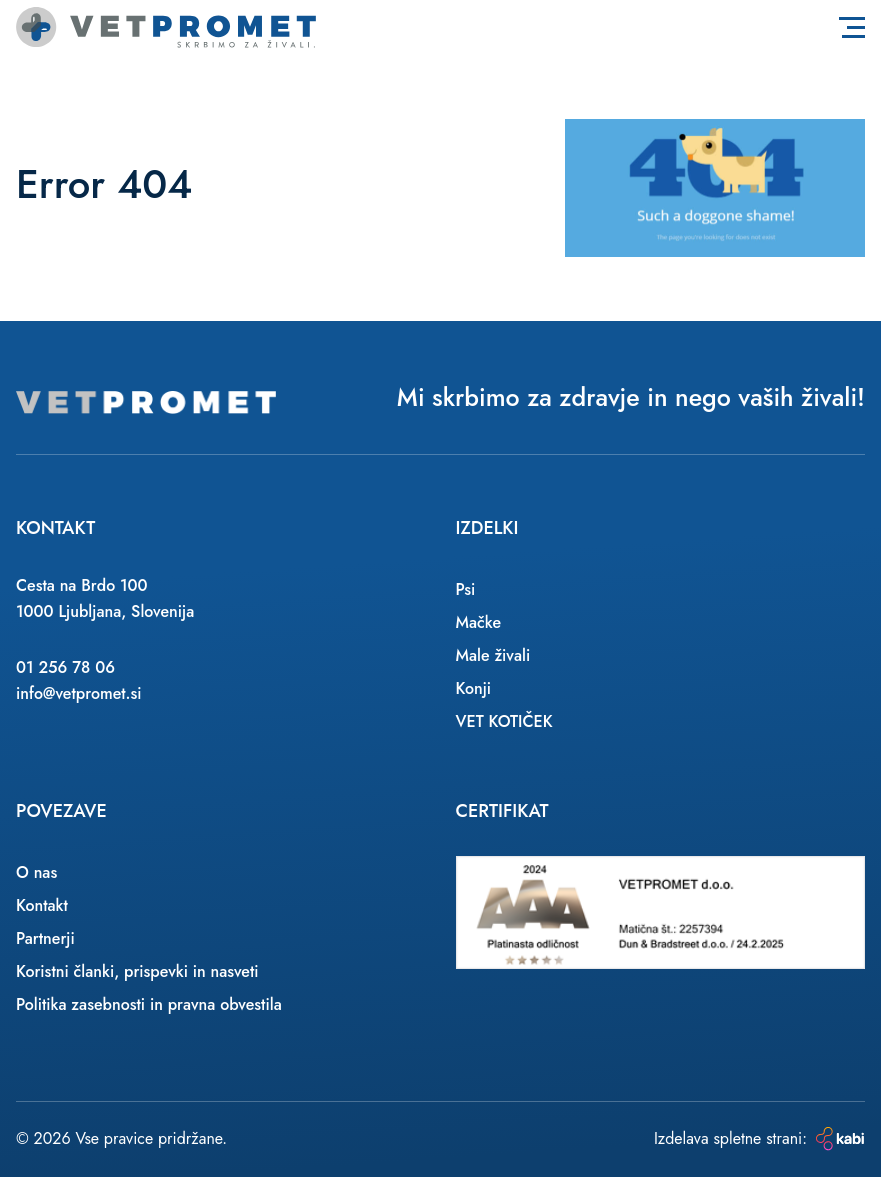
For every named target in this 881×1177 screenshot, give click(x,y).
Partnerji (45, 938)
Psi (466, 589)
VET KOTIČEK (504, 721)
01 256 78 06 (65, 667)
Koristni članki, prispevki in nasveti (137, 971)
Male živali (493, 655)
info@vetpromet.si (79, 693)
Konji (474, 688)
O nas (36, 872)
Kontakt (42, 905)
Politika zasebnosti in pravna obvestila (149, 1004)
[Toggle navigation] (852, 27)
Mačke (479, 622)
